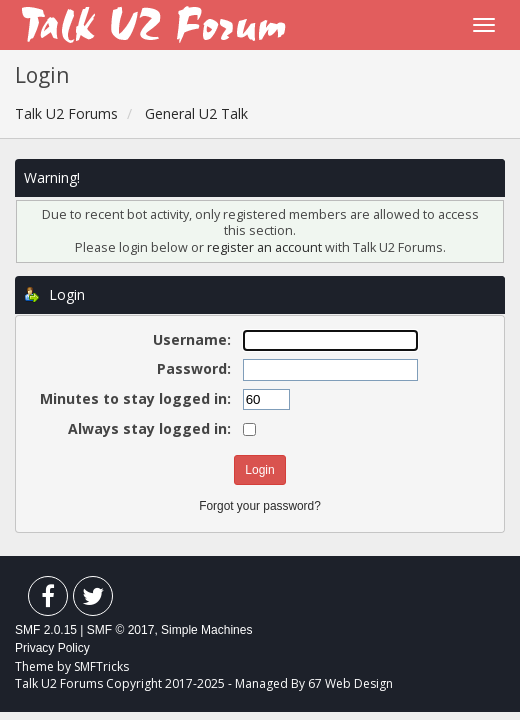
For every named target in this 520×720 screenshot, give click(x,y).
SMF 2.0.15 (46, 630)
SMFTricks (101, 666)
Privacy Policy (52, 648)
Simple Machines (206, 630)
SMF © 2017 (121, 630)
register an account (266, 247)
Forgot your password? (260, 506)
